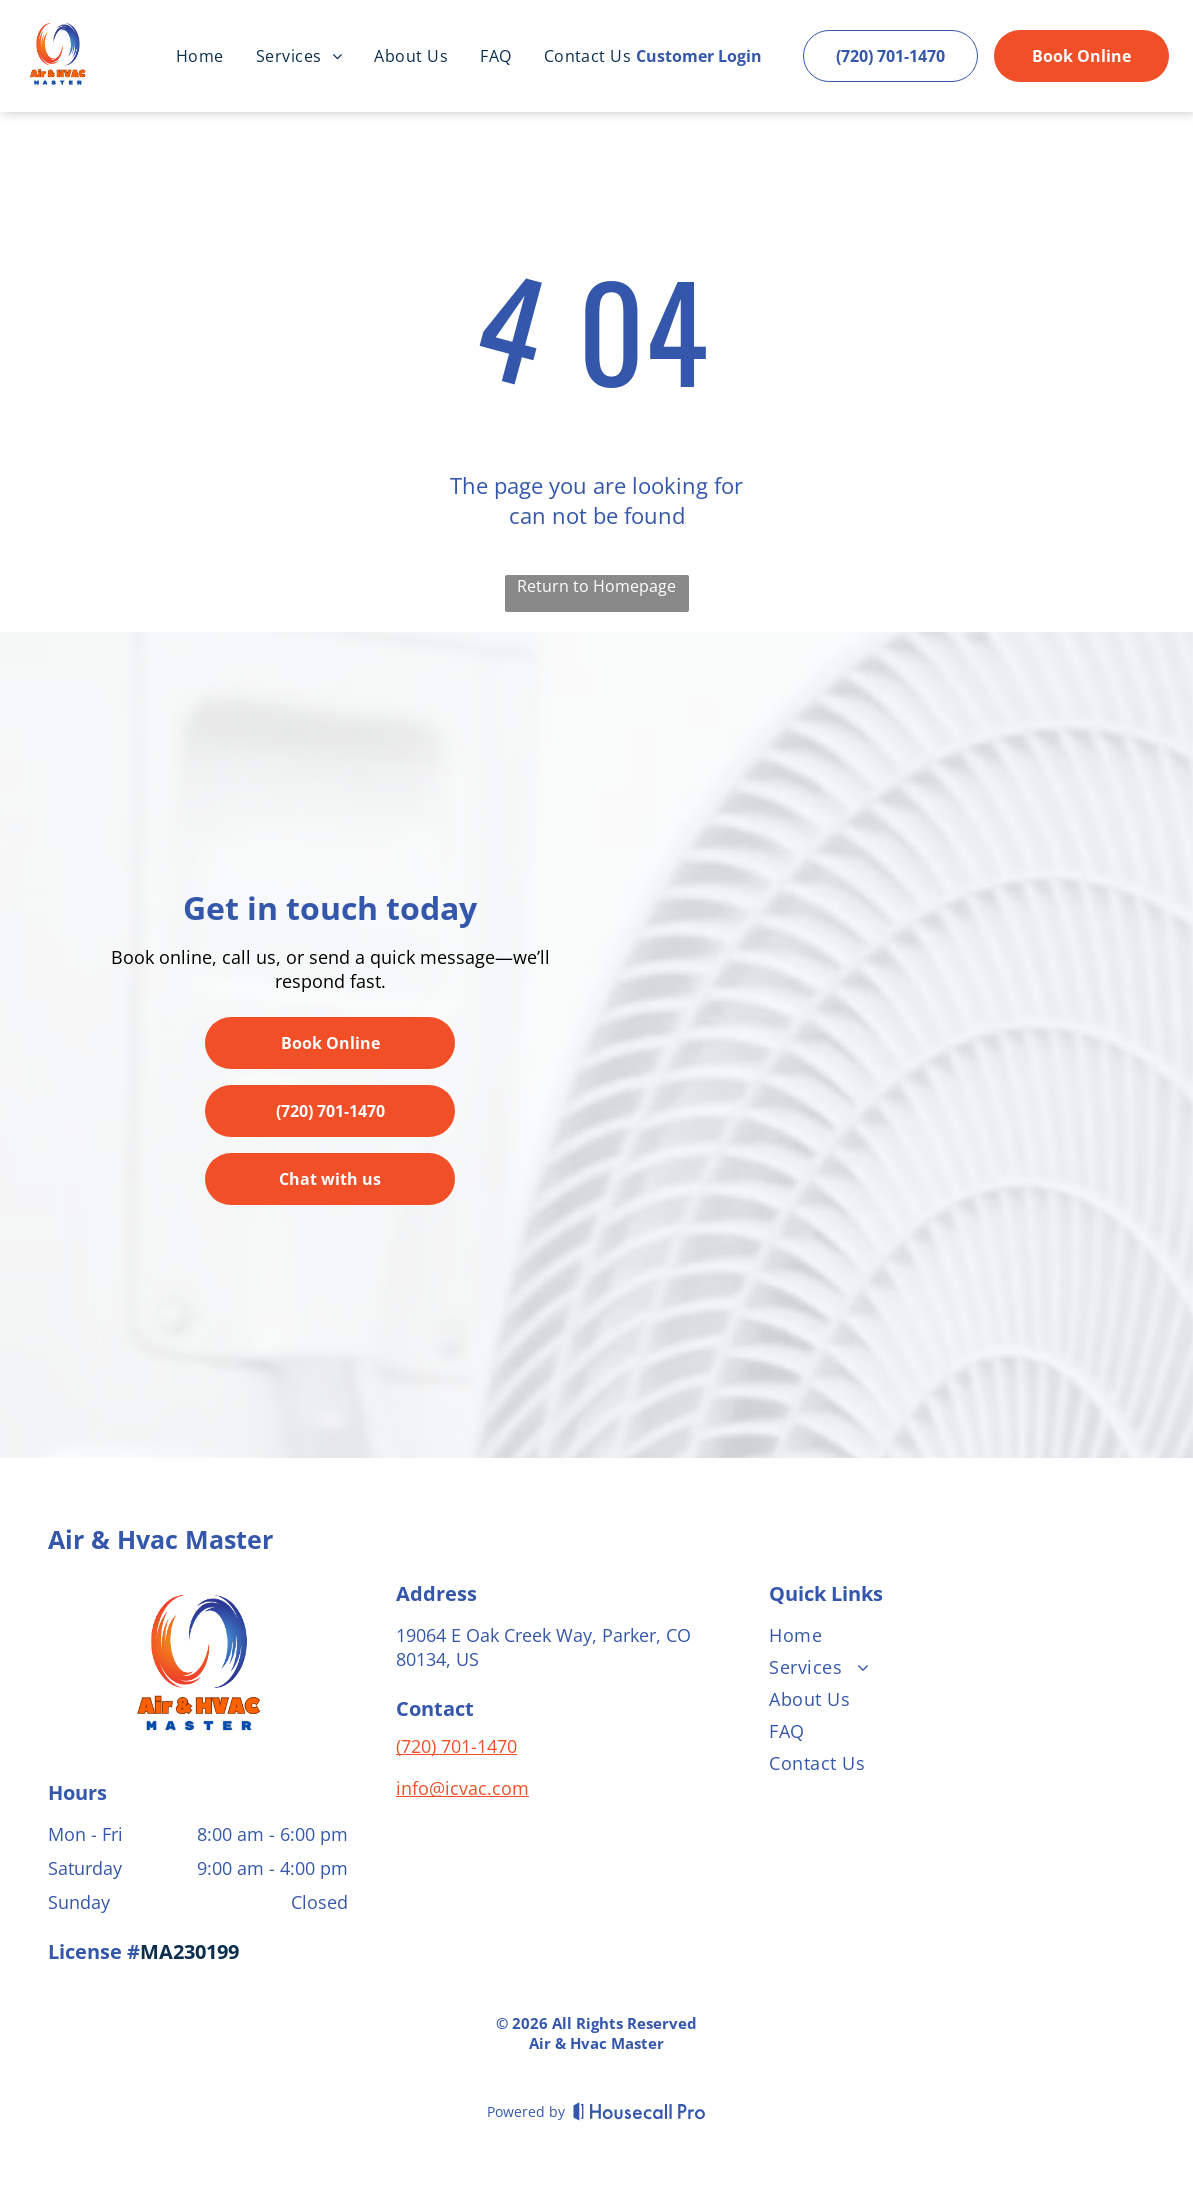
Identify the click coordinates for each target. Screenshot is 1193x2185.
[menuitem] (200, 56)
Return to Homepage (596, 586)
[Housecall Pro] (639, 2111)
